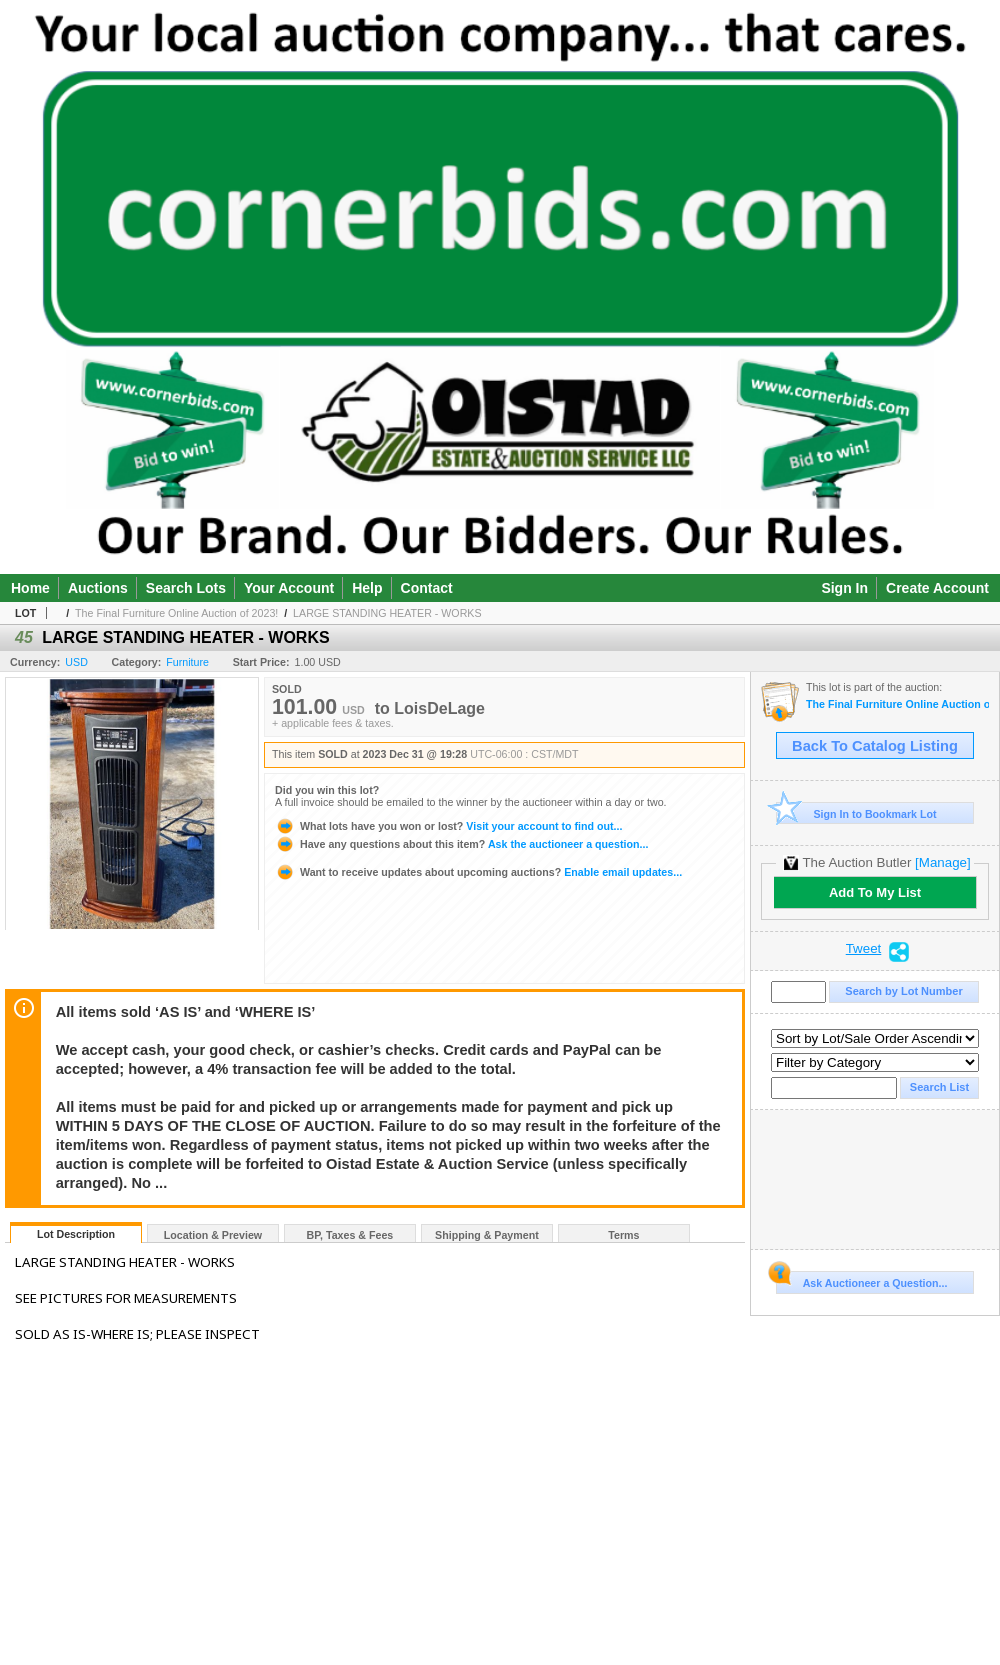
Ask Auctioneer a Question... (861, 1280)
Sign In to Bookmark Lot (856, 813)
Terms (623, 1235)
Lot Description (76, 1234)
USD (76, 662)
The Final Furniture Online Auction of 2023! (176, 613)
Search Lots (186, 588)
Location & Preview (213, 1235)
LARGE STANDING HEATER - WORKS (387, 613)
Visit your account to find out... (448, 826)
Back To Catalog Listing (875, 746)
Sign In (844, 588)
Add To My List (875, 892)
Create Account (937, 588)
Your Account (289, 588)
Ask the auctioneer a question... (461, 844)
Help (367, 588)
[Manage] (942, 862)
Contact (427, 588)
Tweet (864, 949)
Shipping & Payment (487, 1235)
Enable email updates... (478, 872)
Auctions (98, 588)
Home (30, 588)
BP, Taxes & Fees (350, 1235)
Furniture (187, 662)
